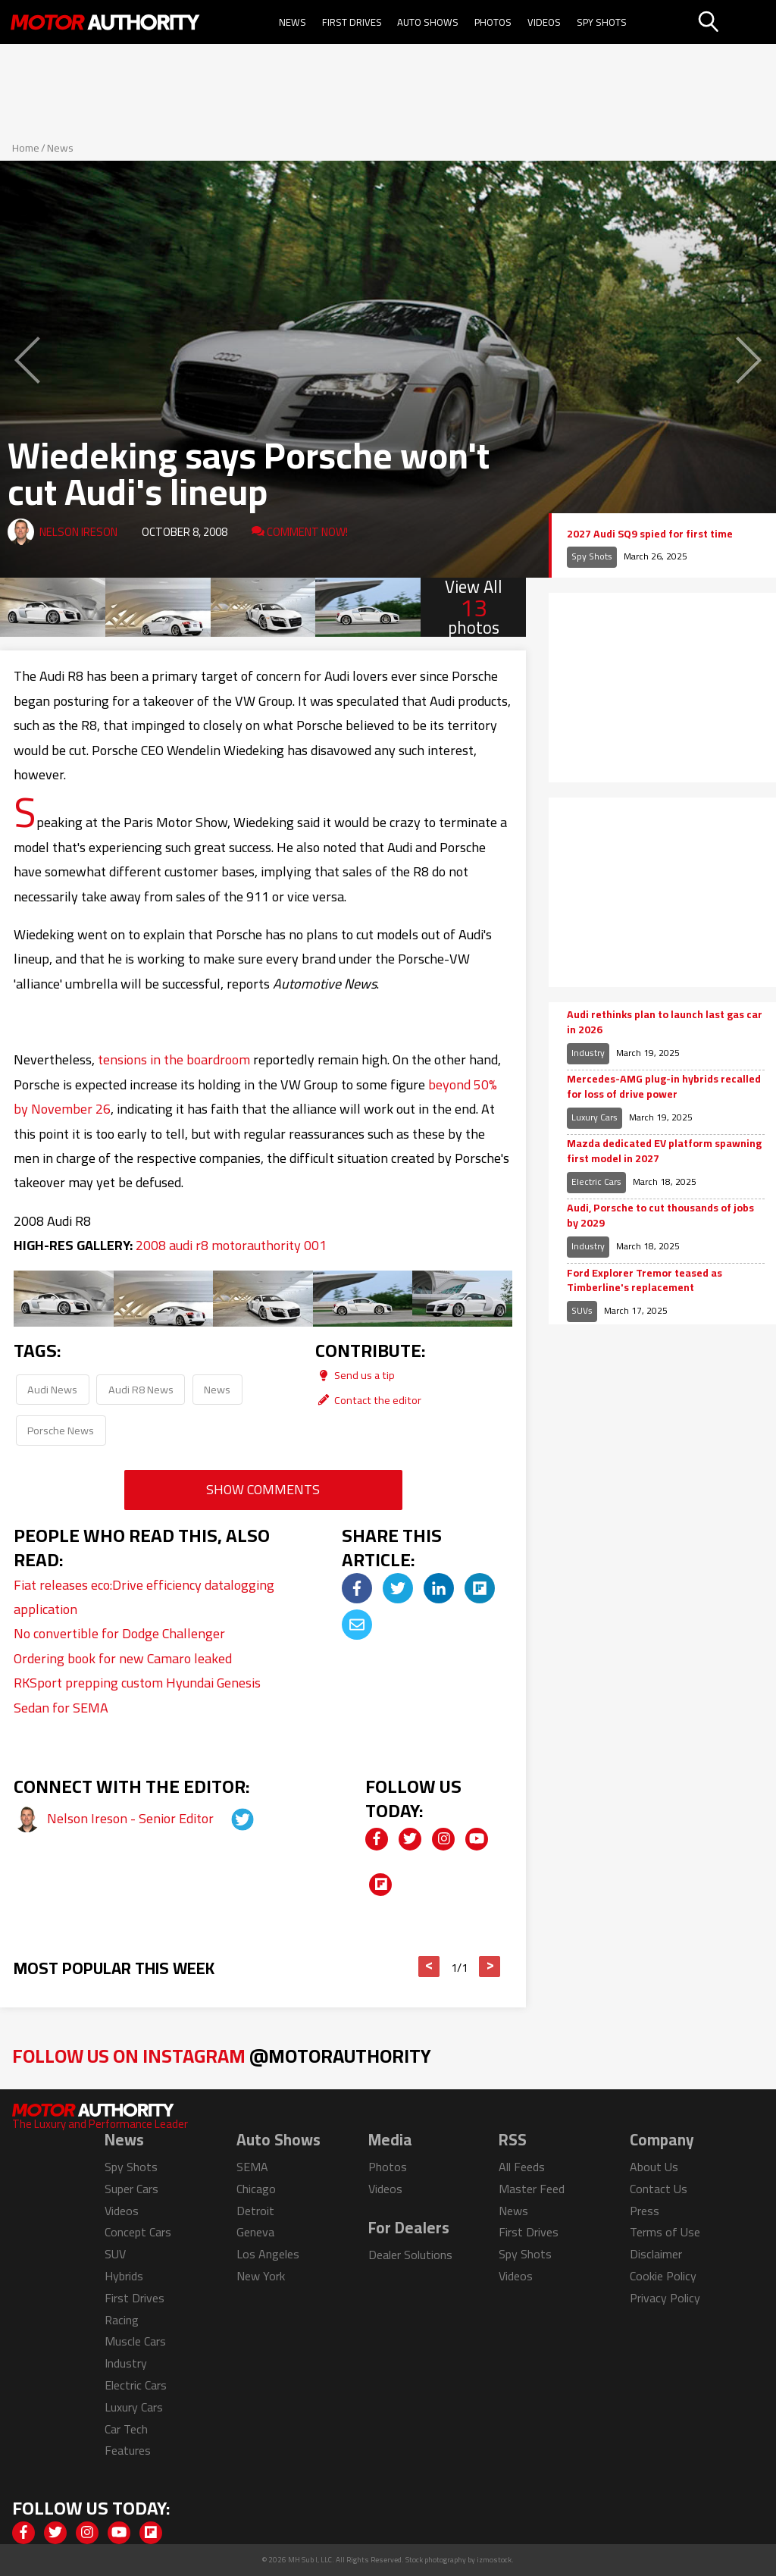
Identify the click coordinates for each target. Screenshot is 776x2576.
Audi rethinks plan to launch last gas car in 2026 (664, 1022)
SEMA (252, 2166)
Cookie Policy (663, 2275)
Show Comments (263, 1489)
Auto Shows (427, 22)
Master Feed (532, 2188)
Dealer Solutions (410, 2254)
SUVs (582, 1310)
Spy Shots (602, 22)
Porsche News (60, 1430)
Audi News (52, 1389)
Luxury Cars (594, 1117)
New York (260, 2275)
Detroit (255, 2210)
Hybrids (124, 2275)
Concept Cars (138, 2231)
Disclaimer (656, 2253)
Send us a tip (355, 1375)
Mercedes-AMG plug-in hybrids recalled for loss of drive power (664, 1087)
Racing (122, 2319)
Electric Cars (596, 1181)
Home (25, 148)
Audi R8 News (141, 1389)
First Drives (352, 22)
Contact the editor (368, 1400)
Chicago (256, 2188)
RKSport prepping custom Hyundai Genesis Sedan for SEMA (137, 1694)
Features (128, 2450)
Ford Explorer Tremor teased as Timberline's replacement (644, 1281)
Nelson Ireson (78, 532)
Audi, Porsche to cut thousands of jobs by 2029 (660, 1215)
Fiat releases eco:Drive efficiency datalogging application (144, 1597)
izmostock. (495, 2559)
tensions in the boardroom (174, 1059)
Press (644, 2210)
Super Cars (131, 2188)
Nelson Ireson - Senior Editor (132, 1818)
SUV (115, 2253)
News (292, 22)
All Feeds (522, 2166)
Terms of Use (665, 2231)
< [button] (429, 1966)
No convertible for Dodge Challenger (119, 1633)
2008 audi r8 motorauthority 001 (231, 1245)
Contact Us (658, 2188)
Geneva (255, 2231)
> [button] (490, 1966)
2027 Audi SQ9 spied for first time (650, 534)
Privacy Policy (665, 2297)
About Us (654, 2166)
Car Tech (126, 2429)
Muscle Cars (135, 2341)
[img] (357, 1588)
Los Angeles (267, 2253)
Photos (493, 22)
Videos (544, 22)
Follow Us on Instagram (221, 2055)
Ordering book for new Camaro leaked (123, 1658)
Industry (588, 1052)
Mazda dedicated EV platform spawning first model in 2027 (664, 1151)
